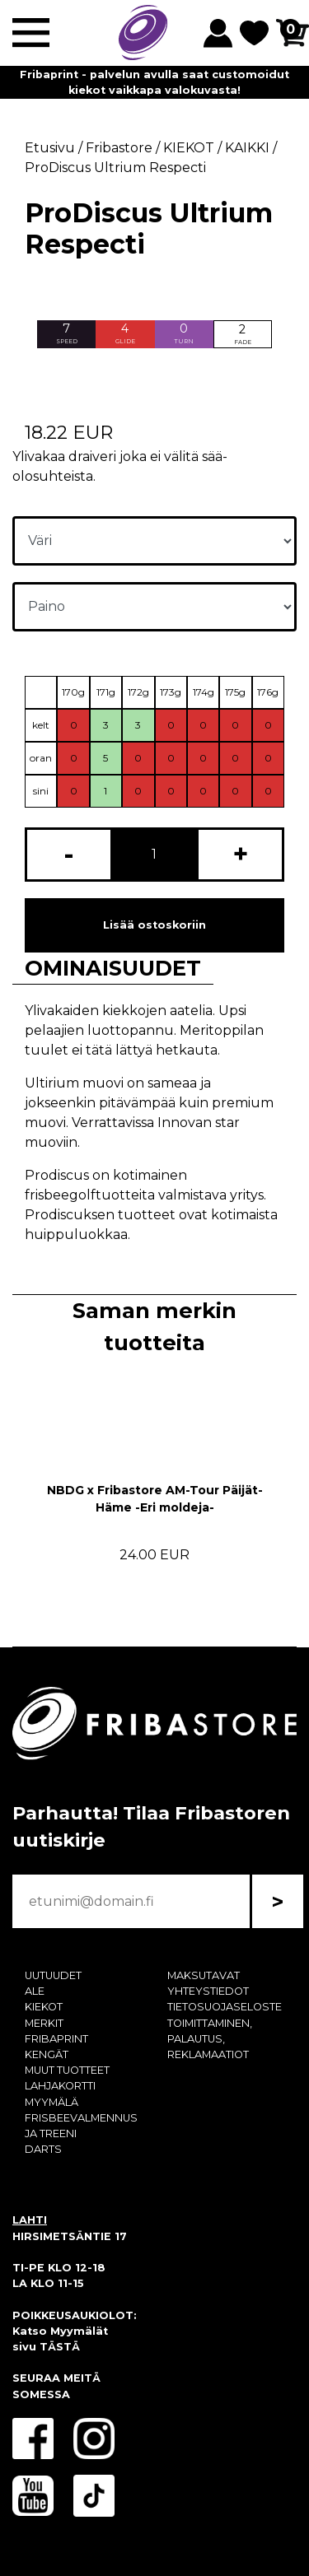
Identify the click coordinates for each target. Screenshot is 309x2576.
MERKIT (44, 2023)
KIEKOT (44, 2007)
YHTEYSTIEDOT (208, 1991)
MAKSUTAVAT (203, 1975)
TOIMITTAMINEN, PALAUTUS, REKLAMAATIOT (209, 2039)
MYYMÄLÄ (51, 2102)
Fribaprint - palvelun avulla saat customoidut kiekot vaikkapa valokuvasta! (154, 82)
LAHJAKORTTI (60, 2086)
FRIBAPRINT (56, 2039)
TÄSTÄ (60, 2347)
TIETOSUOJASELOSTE (224, 2007)
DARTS (43, 2149)
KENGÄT (46, 2054)
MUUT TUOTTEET (67, 2070)
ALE (34, 1991)
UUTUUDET (53, 1975)
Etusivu (50, 148)
